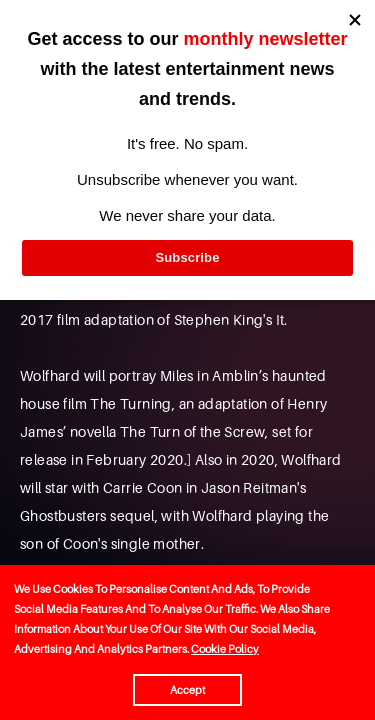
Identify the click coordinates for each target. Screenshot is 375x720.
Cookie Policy (225, 649)
